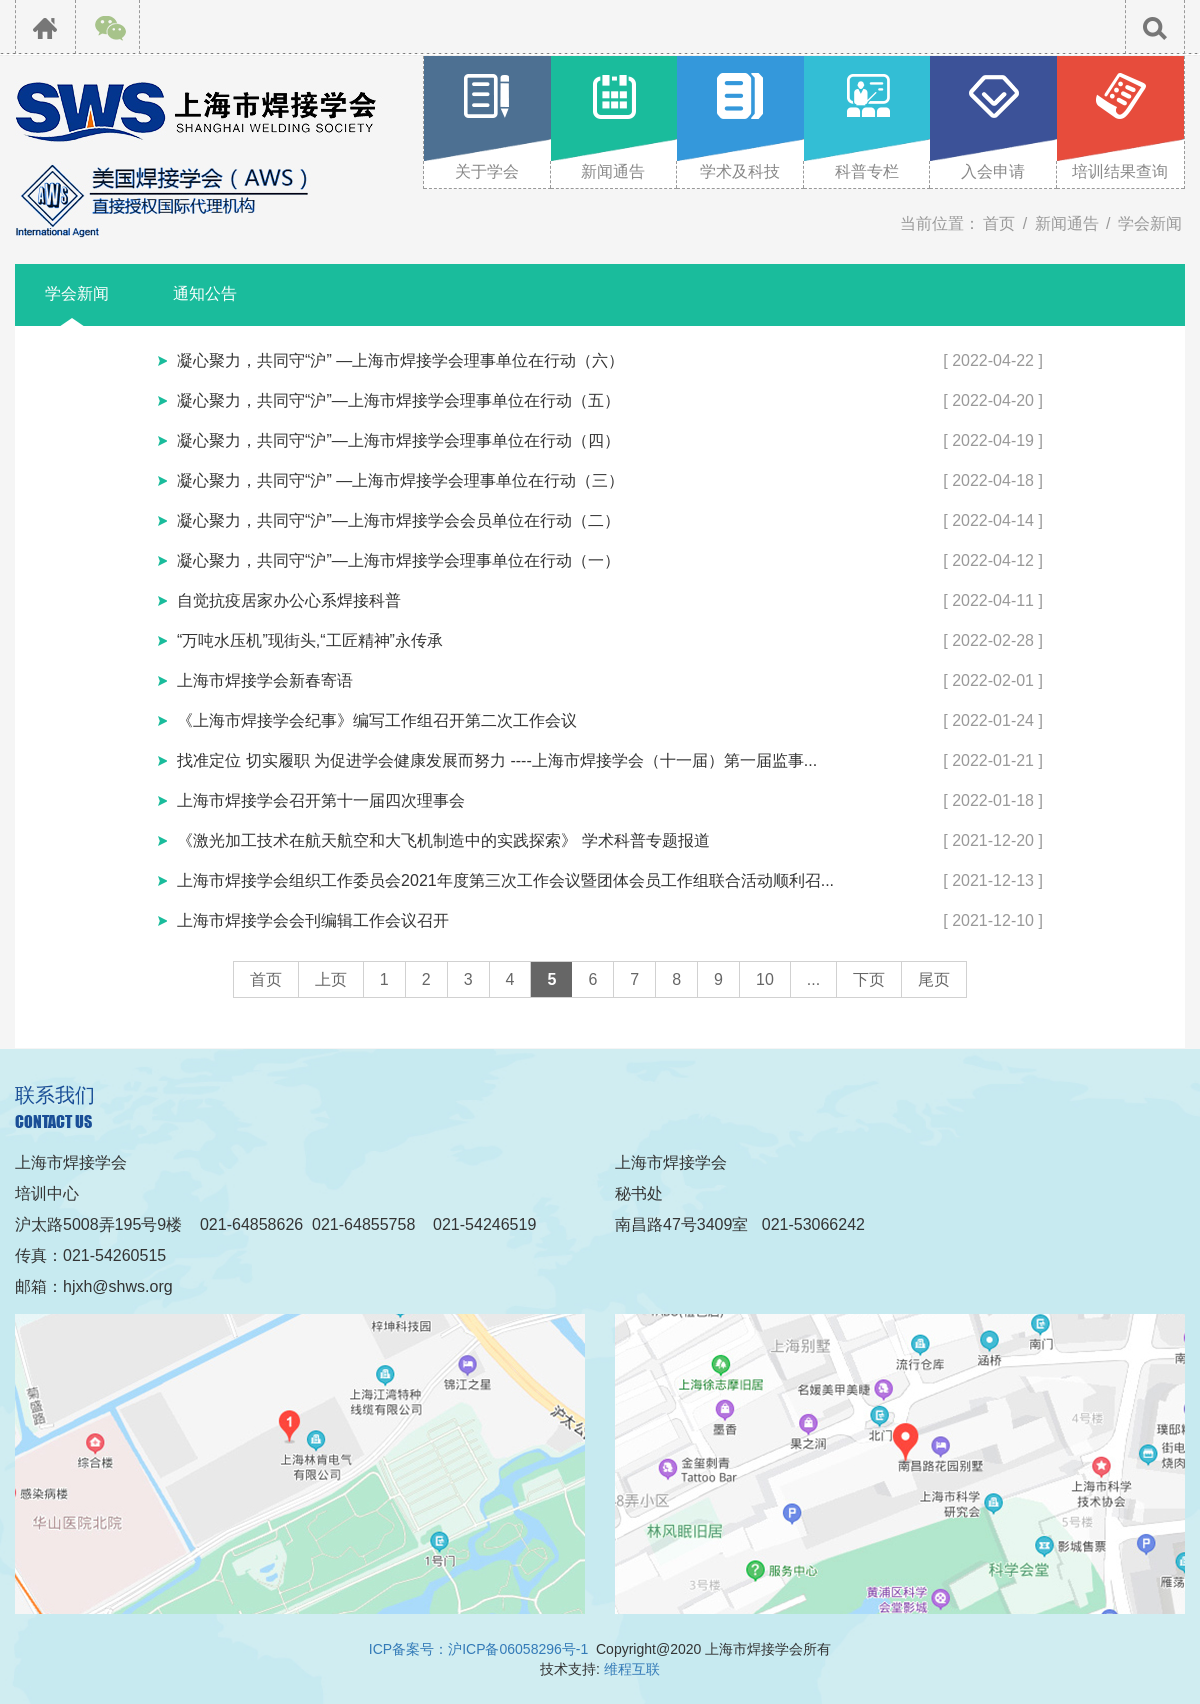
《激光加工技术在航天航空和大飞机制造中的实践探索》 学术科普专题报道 (443, 840)
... (813, 979)
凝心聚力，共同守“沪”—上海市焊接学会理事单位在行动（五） (398, 400)
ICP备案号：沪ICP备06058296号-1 (478, 1649)
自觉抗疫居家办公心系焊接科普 (289, 600)
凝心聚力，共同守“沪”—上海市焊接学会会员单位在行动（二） (398, 520)
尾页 (934, 979)
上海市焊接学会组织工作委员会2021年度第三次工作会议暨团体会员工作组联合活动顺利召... (505, 880)
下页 (869, 979)
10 (765, 979)
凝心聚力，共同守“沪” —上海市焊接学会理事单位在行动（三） (400, 480)
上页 (331, 979)
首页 (999, 223)
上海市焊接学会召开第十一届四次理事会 (321, 800)
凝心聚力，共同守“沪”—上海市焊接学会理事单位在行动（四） (398, 440)
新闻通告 (1067, 223)
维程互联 (632, 1669)
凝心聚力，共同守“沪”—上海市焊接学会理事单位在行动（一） (398, 560)
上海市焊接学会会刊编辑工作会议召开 (313, 920)
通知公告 (205, 293)
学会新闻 (1150, 223)
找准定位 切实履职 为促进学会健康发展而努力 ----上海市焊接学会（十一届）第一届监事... (497, 760)
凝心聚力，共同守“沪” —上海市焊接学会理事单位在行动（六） (400, 360)
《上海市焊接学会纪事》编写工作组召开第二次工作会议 (377, 720)
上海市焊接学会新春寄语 (265, 680)
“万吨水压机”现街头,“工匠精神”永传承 (310, 640)
